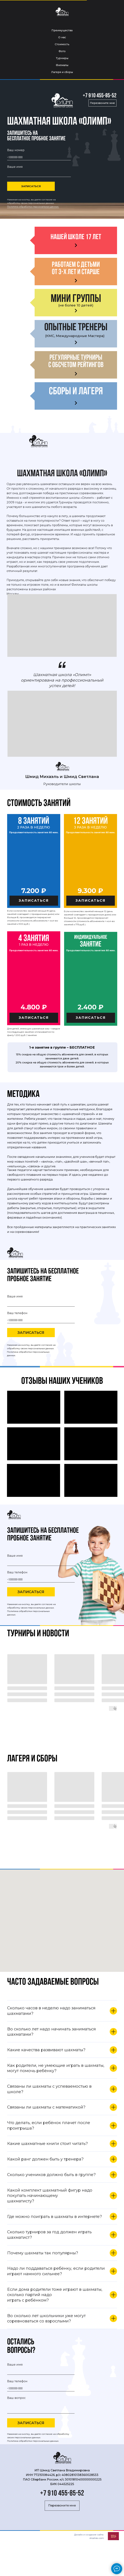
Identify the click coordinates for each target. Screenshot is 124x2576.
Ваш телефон (17, 1313)
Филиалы (62, 65)
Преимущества (62, 30)
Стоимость (62, 44)
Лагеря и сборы (62, 72)
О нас (62, 37)
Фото (62, 51)
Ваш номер (16, 150)
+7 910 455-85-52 (99, 96)
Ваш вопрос (16, 2432)
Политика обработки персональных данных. (33, 206)
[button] (102, 103)
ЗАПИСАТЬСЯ (31, 186)
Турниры (62, 58)
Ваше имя (15, 167)
